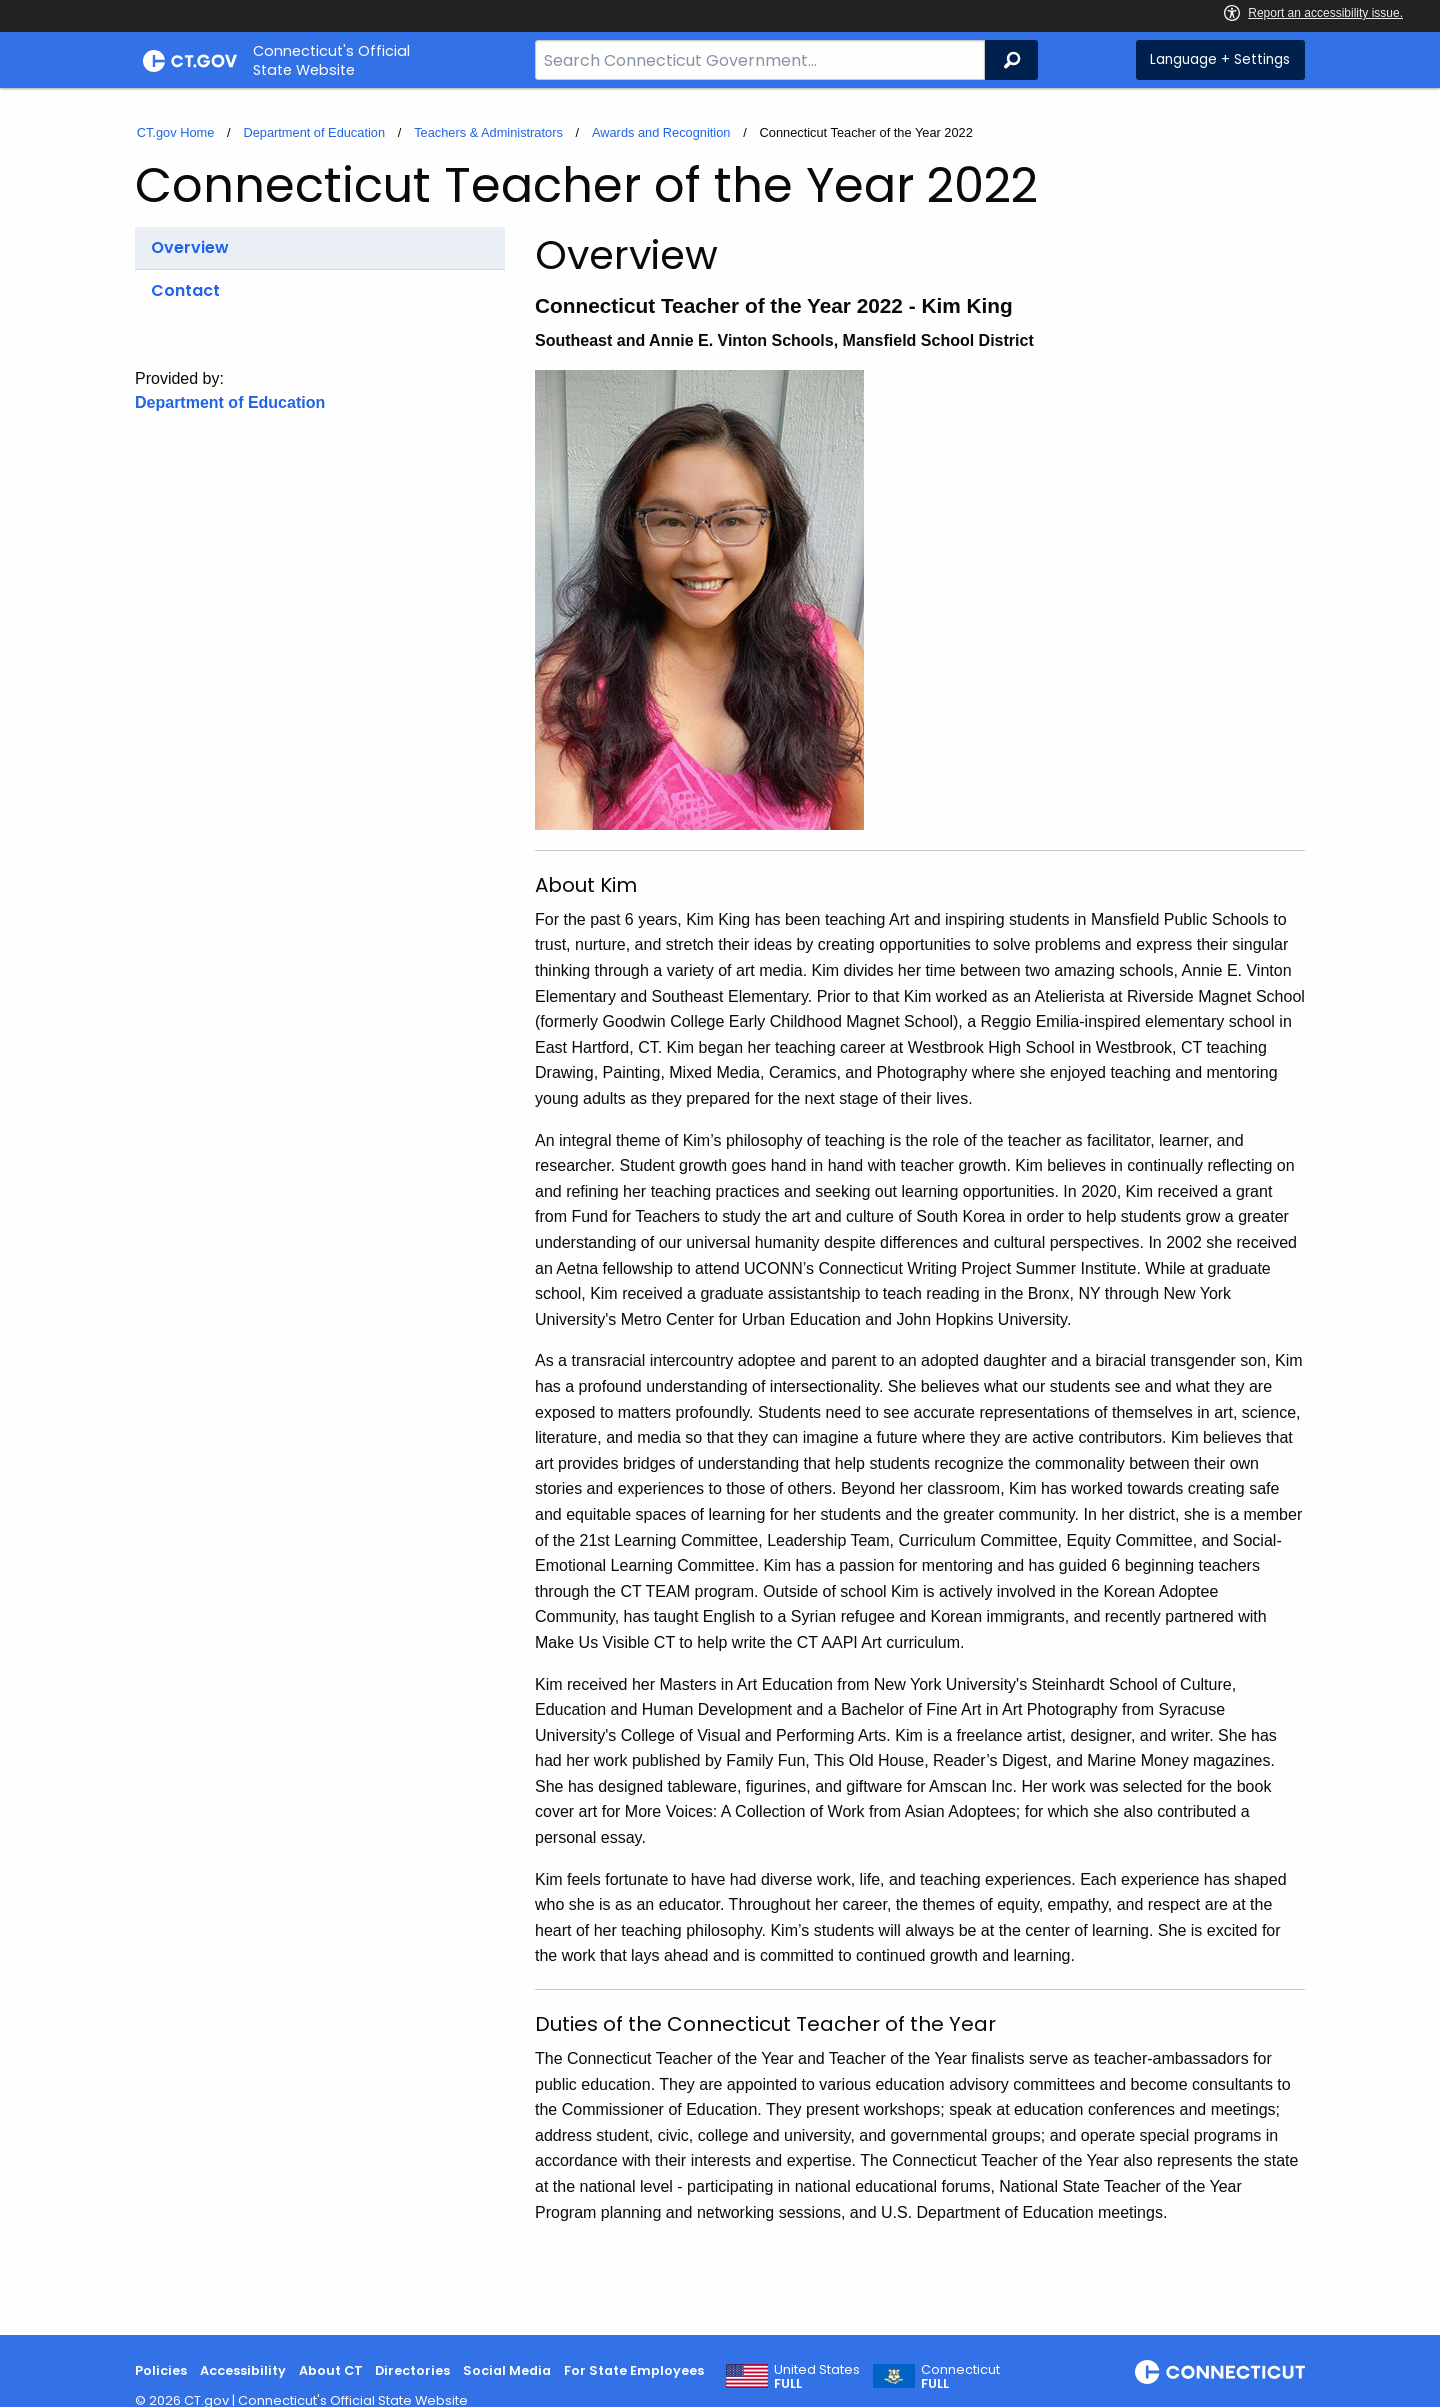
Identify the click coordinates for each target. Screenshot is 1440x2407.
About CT (331, 2370)
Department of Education (314, 132)
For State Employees (634, 2370)
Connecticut (960, 2377)
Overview (190, 247)
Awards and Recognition (661, 132)
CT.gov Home (176, 132)
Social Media (507, 2370)
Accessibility (243, 2370)
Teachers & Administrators (488, 132)
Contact (185, 290)
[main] (720, 1211)
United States (817, 2377)
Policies (161, 2370)
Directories (412, 2370)
